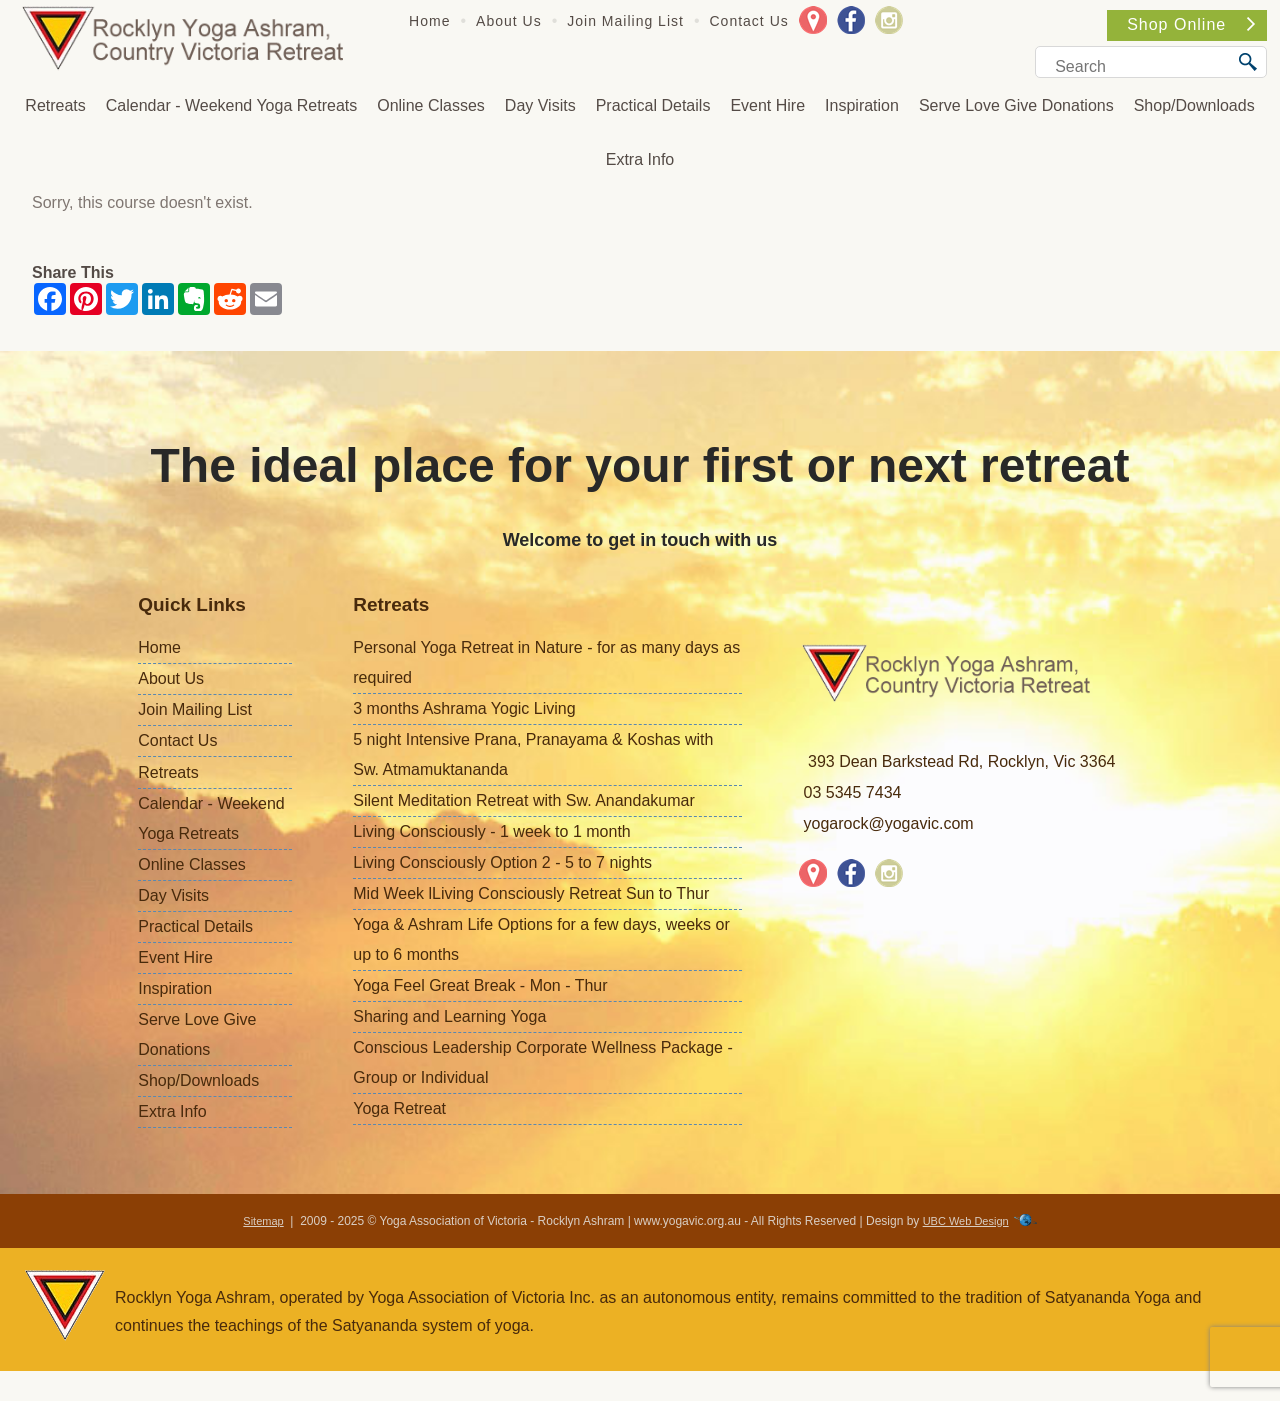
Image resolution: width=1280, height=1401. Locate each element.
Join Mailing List (625, 21)
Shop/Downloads (1194, 105)
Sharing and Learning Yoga (449, 1016)
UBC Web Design (966, 1221)
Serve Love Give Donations (1016, 105)
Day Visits (540, 105)
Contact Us (749, 21)
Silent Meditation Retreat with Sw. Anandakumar (524, 800)
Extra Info (640, 159)
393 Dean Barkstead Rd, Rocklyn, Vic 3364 (961, 761)
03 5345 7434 (853, 792)
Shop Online (1191, 24)
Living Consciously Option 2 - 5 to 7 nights (502, 862)
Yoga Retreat (399, 1108)
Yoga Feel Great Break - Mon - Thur (480, 985)
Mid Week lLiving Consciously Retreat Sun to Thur (531, 893)
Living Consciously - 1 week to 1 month (491, 831)
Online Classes (431, 105)
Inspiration (862, 105)
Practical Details (653, 105)
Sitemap (263, 1221)
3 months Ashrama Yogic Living (464, 708)
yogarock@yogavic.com (889, 823)
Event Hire (767, 105)
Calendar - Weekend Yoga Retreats (231, 105)
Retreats (55, 105)
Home (429, 21)
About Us (509, 21)
